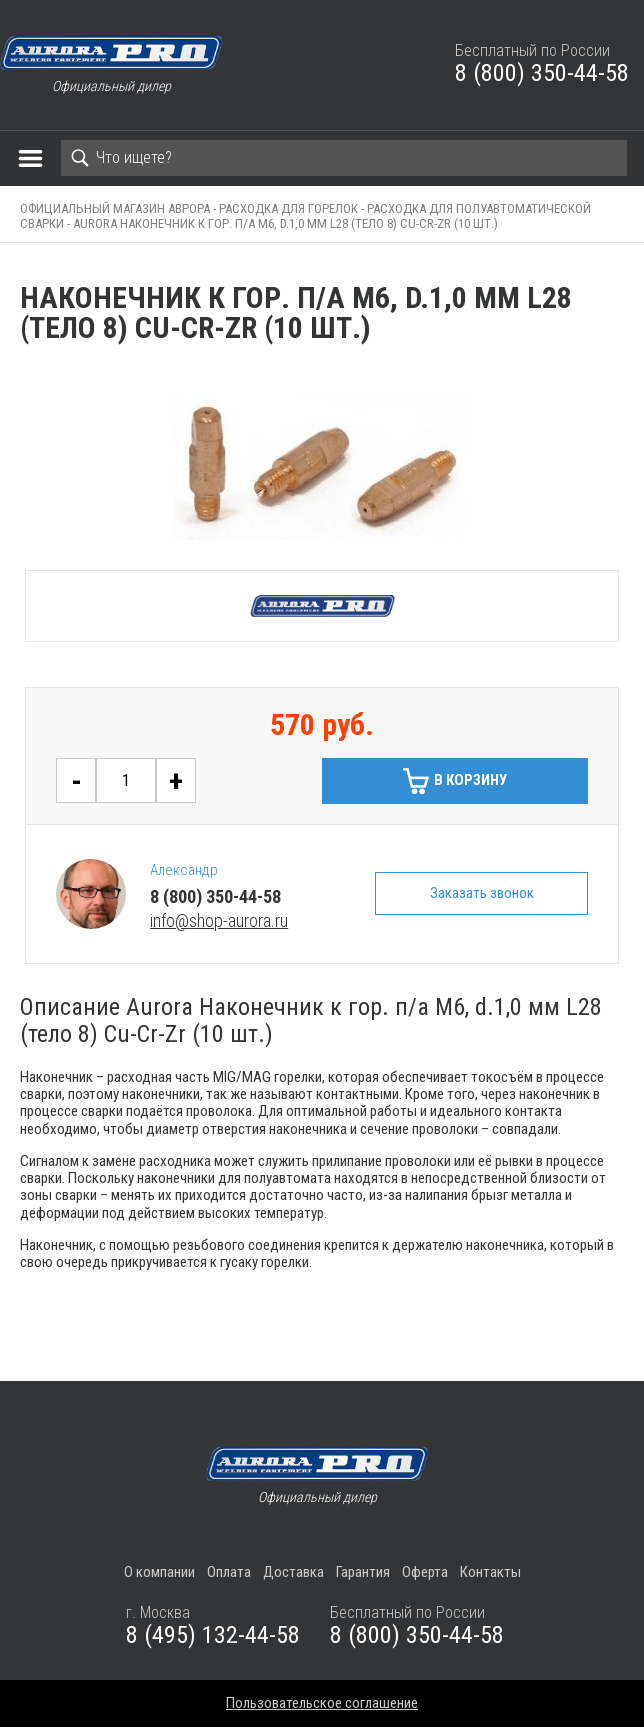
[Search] (344, 158)
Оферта (425, 1572)
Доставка (293, 1572)
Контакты (490, 1572)
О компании (159, 1572)
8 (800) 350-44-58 (542, 73)
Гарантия (363, 1572)
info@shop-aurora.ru (219, 920)
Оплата (229, 1572)
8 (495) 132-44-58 (213, 1635)
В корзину (470, 780)
